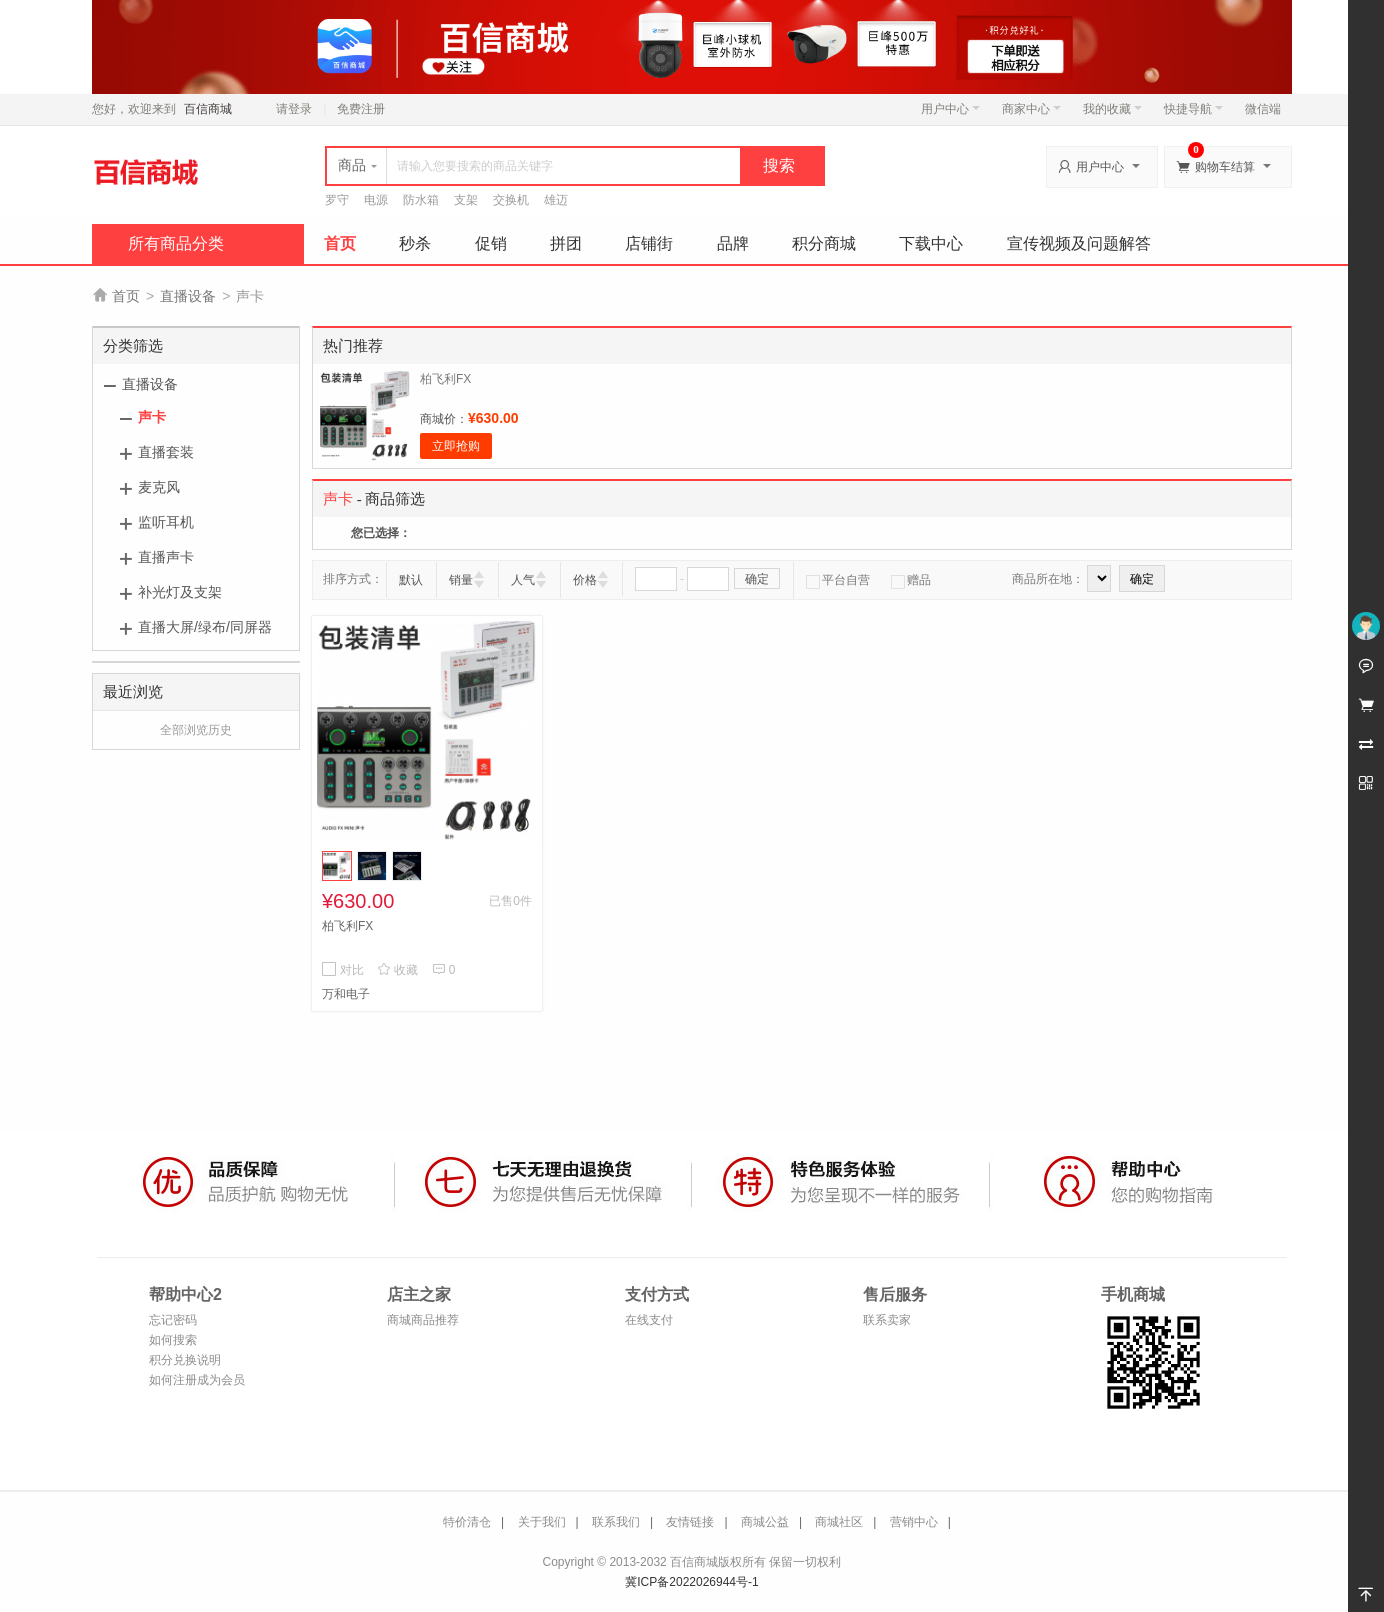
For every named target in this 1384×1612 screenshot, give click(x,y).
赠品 (911, 580)
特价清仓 (467, 1522)
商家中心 (1031, 109)
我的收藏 (1112, 109)
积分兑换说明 (185, 1360)
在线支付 (649, 1320)
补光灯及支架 (180, 592)
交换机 (511, 200)
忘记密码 (173, 1320)
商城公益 (765, 1522)
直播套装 (166, 452)
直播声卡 (166, 557)
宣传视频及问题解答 (1079, 243)
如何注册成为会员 (197, 1380)
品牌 (733, 243)
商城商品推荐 (423, 1320)
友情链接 (690, 1522)
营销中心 (914, 1522)
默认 (411, 580)
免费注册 (361, 109)
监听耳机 (166, 522)
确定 (757, 579)
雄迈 (556, 200)
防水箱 (421, 200)
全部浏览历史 (196, 730)
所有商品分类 (176, 243)
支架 (466, 200)
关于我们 (542, 1522)
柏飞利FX (445, 379)
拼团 (566, 243)
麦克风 (159, 487)
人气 (523, 580)
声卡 (152, 417)
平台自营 (838, 580)
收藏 (397, 970)
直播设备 (188, 296)
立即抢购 (456, 446)
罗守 (337, 200)
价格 (585, 580)
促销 (491, 243)
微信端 (1263, 109)
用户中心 (950, 109)
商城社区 (839, 1522)
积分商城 (824, 243)
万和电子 (346, 994)
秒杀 (415, 243)
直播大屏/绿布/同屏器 (205, 627)
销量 (461, 580)
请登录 (294, 109)
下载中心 (931, 243)
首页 (340, 243)
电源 (376, 200)
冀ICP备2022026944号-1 (691, 1582)
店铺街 (649, 243)
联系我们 (616, 1522)
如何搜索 (173, 1340)
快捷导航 (1193, 109)
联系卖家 (887, 1320)
